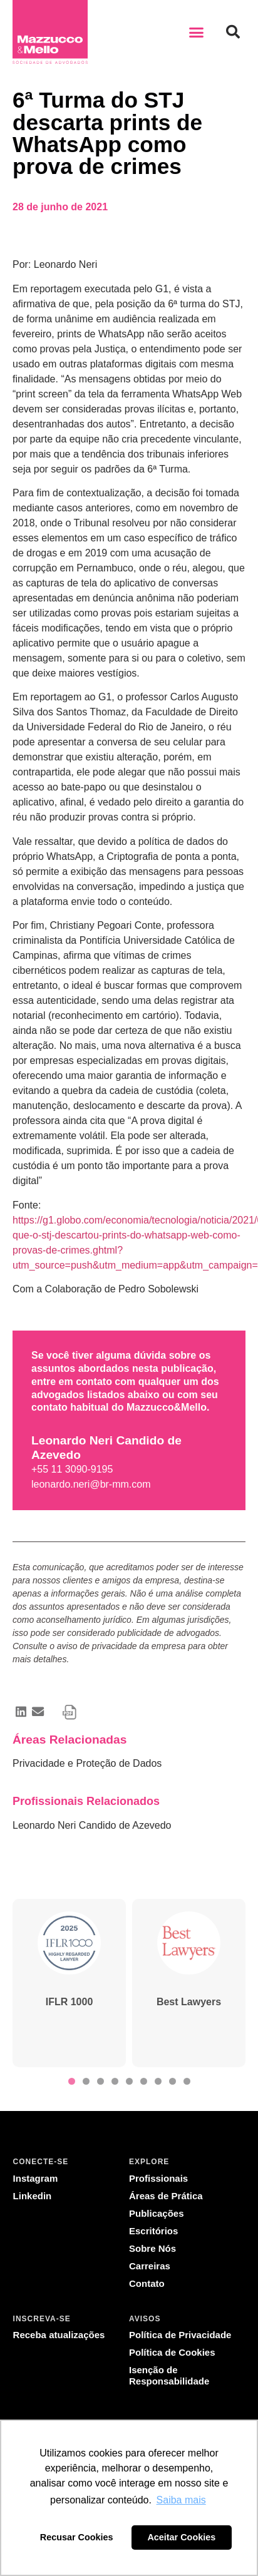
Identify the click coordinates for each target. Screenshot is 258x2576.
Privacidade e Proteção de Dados (87, 1763)
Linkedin (32, 2195)
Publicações (156, 2213)
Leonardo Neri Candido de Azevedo (92, 1825)
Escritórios (153, 2231)
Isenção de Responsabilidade (169, 2375)
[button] (197, 32)
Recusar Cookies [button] (76, 2537)
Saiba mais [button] (181, 2500)
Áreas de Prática (166, 2195)
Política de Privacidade (180, 2334)
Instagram (35, 2178)
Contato (147, 2283)
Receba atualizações (59, 2334)
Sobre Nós (152, 2248)
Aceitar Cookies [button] (181, 2537)
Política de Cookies (172, 2352)
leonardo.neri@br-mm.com (91, 1484)
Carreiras (149, 2266)
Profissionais (158, 2178)
